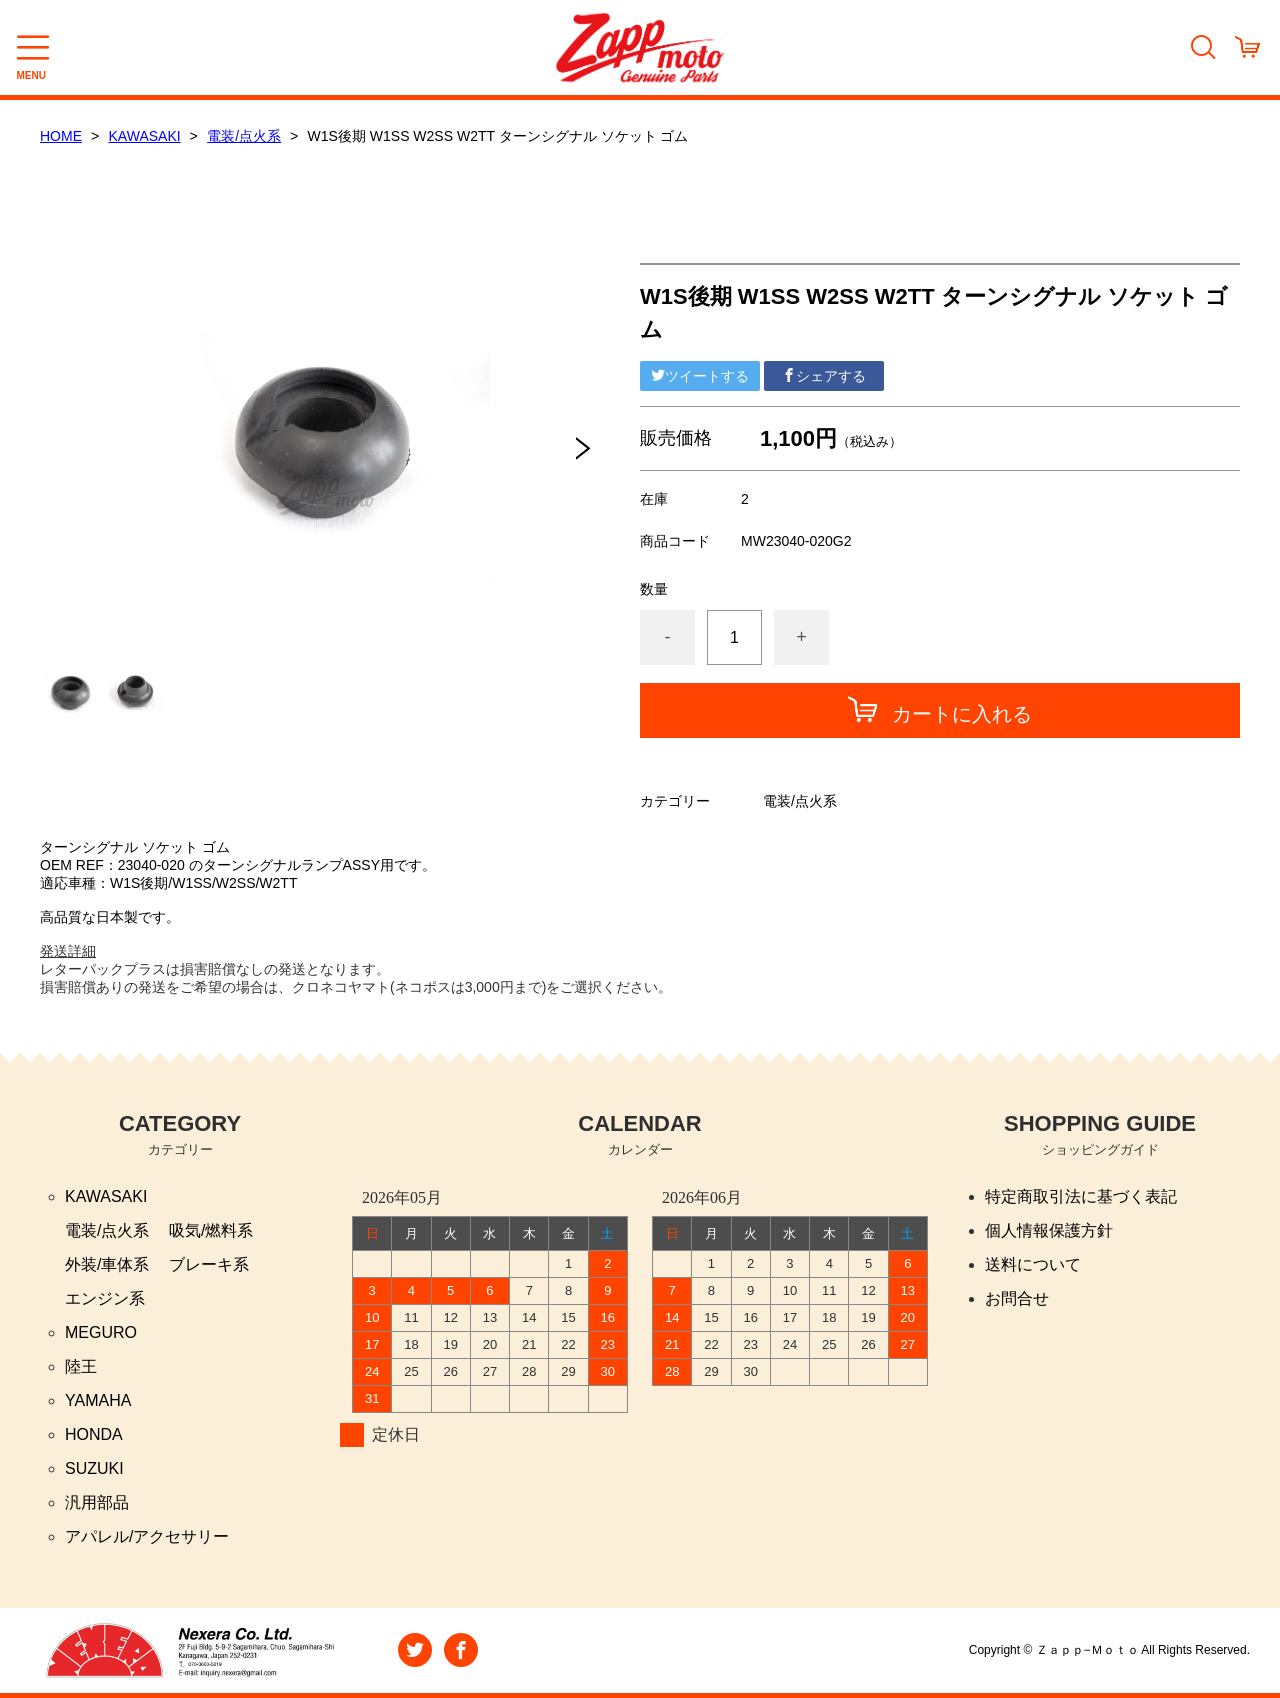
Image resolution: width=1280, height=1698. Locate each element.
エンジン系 (105, 1298)
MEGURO (101, 1332)
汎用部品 (97, 1502)
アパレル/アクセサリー (147, 1536)
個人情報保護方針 (1049, 1230)
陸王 (81, 1366)
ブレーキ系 (209, 1264)
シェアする (824, 376)
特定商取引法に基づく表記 (1081, 1196)
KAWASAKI (145, 136)
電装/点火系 (244, 136)
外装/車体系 (107, 1264)
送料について (1033, 1264)
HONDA (94, 1434)
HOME (61, 136)
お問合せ (1017, 1298)
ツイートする (700, 376)
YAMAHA (98, 1400)
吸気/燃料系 (211, 1230)
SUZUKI (94, 1468)
